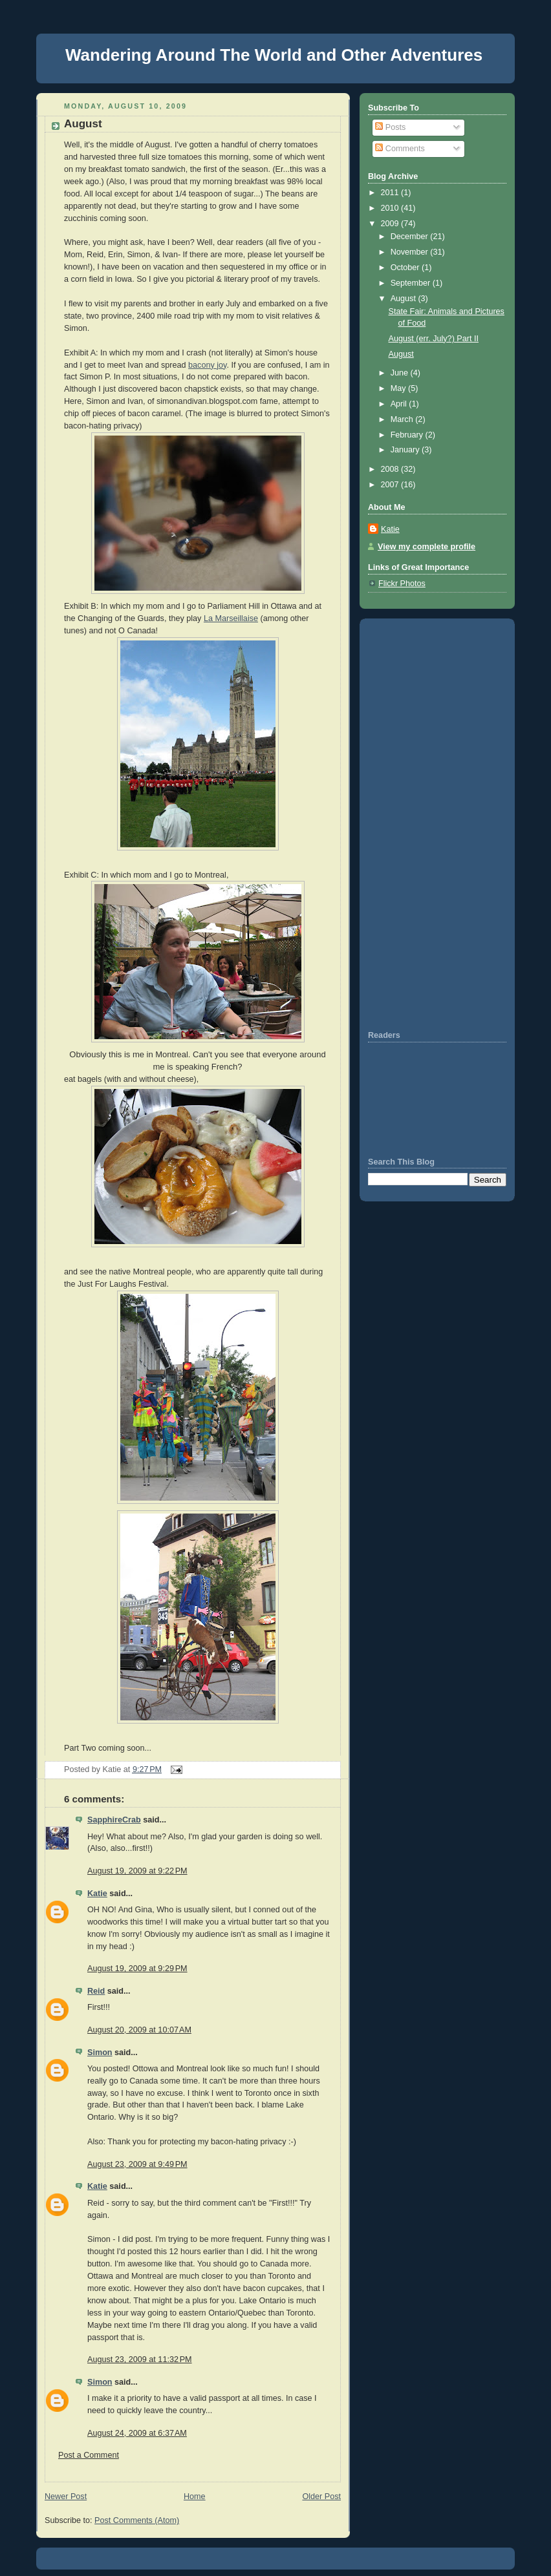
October (406, 267)
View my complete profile (426, 546)
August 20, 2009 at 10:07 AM (139, 2029)
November (411, 252)
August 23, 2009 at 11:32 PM (139, 2359)
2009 (391, 223)
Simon (100, 2052)
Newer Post (66, 2496)
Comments (399, 148)
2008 (391, 469)
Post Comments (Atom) (136, 2520)
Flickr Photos (402, 583)
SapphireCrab (114, 1819)
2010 (391, 208)
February (408, 434)
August (83, 124)
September (412, 283)
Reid (96, 1991)
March (403, 419)
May (399, 388)
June (401, 372)
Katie (97, 1893)
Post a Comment (88, 2455)
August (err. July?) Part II (434, 338)
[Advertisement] (407, 823)
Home (195, 2496)
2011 (391, 192)
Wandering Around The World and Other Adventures (273, 55)
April (400, 403)
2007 (391, 484)
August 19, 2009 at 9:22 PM (137, 1870)
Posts (390, 127)
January (406, 449)
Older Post (321, 2496)
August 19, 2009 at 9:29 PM (137, 1968)
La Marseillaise (231, 618)
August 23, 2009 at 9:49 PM (137, 2164)
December (411, 236)
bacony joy (207, 365)
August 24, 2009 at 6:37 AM (137, 2433)
